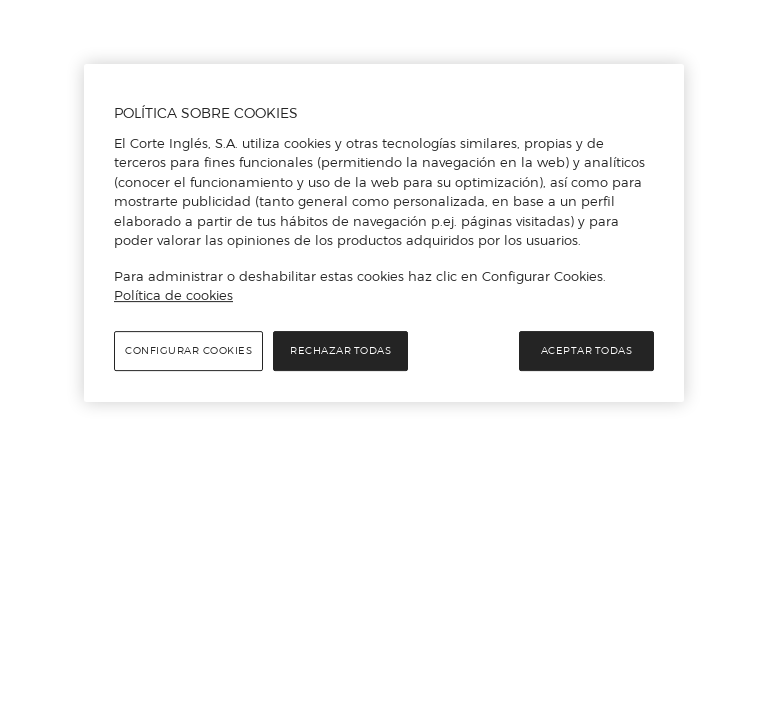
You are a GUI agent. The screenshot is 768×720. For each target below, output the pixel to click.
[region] (384, 233)
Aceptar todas (587, 350)
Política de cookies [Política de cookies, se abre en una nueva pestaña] (173, 295)
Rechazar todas (340, 350)
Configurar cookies (188, 350)
